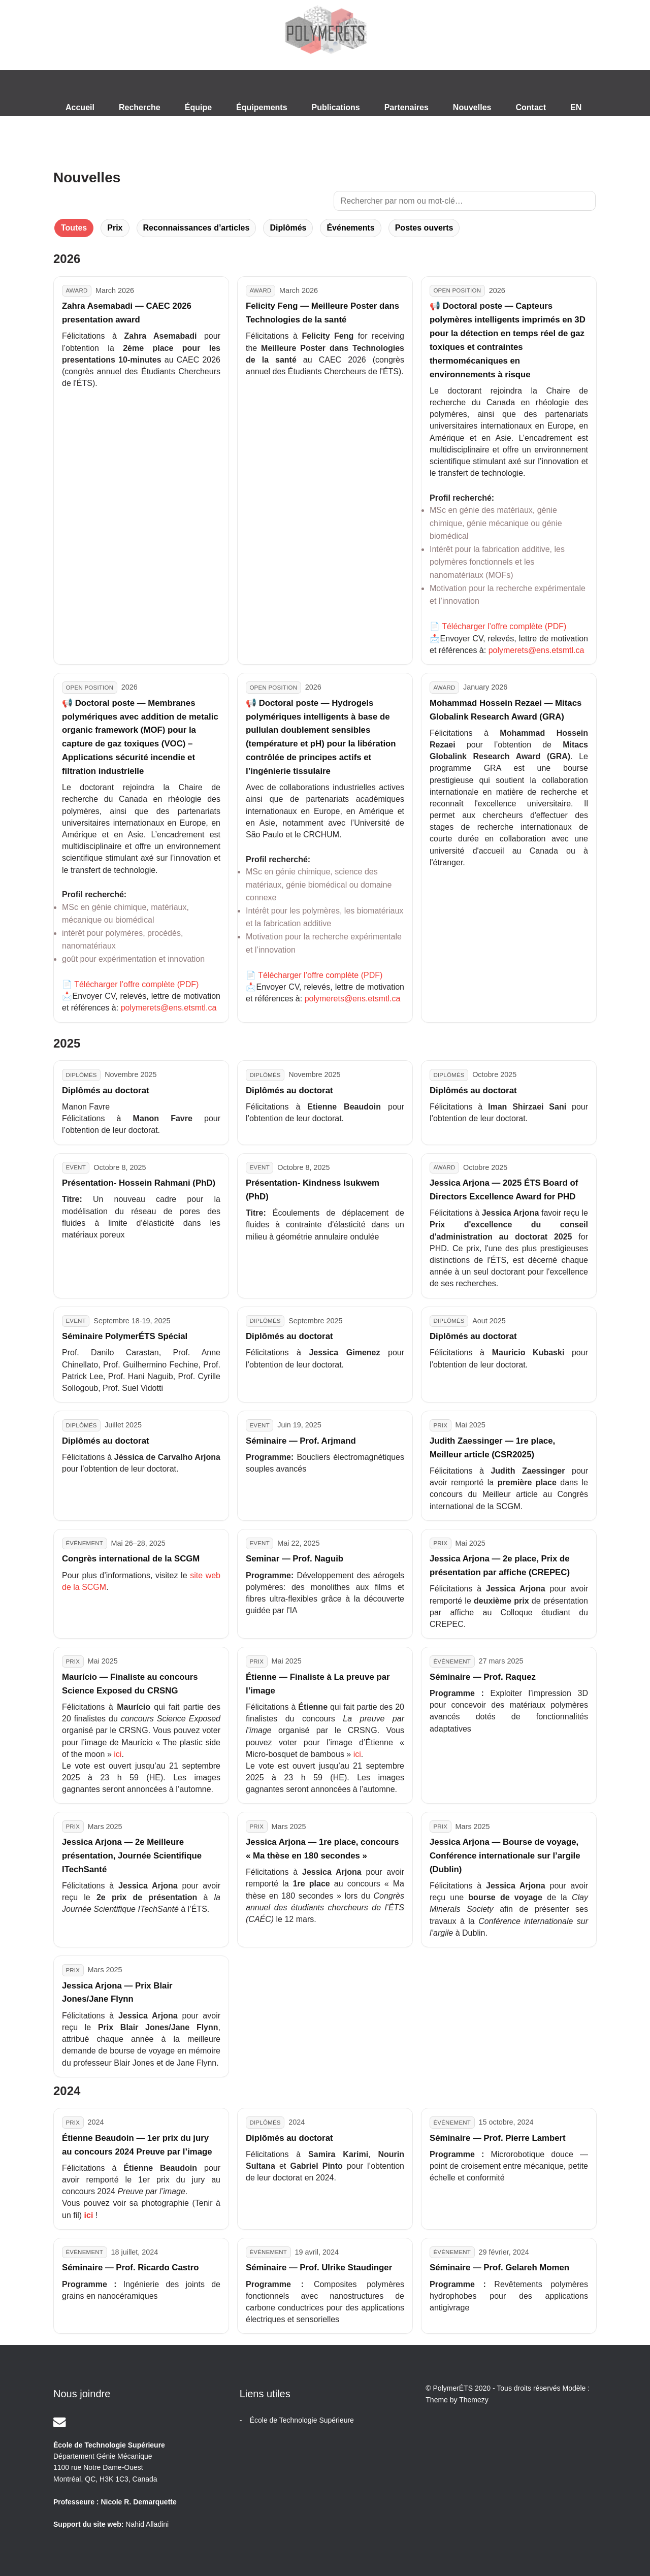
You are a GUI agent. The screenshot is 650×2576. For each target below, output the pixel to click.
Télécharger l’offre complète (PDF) (504, 626)
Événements (350, 227)
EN (575, 107)
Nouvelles (472, 107)
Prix (114, 227)
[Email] (59, 2422)
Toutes (74, 227)
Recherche (139, 107)
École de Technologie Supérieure (302, 2420)
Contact (530, 107)
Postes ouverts (424, 227)
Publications (336, 107)
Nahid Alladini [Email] (147, 2524)
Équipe (198, 107)
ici (117, 1754)
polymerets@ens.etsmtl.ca (536, 650)
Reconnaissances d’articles (196, 227)
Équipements (261, 107)
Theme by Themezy (457, 2400)
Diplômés (288, 227)
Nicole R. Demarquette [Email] (138, 2502)
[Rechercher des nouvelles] (465, 201)
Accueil (80, 107)
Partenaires (406, 107)
